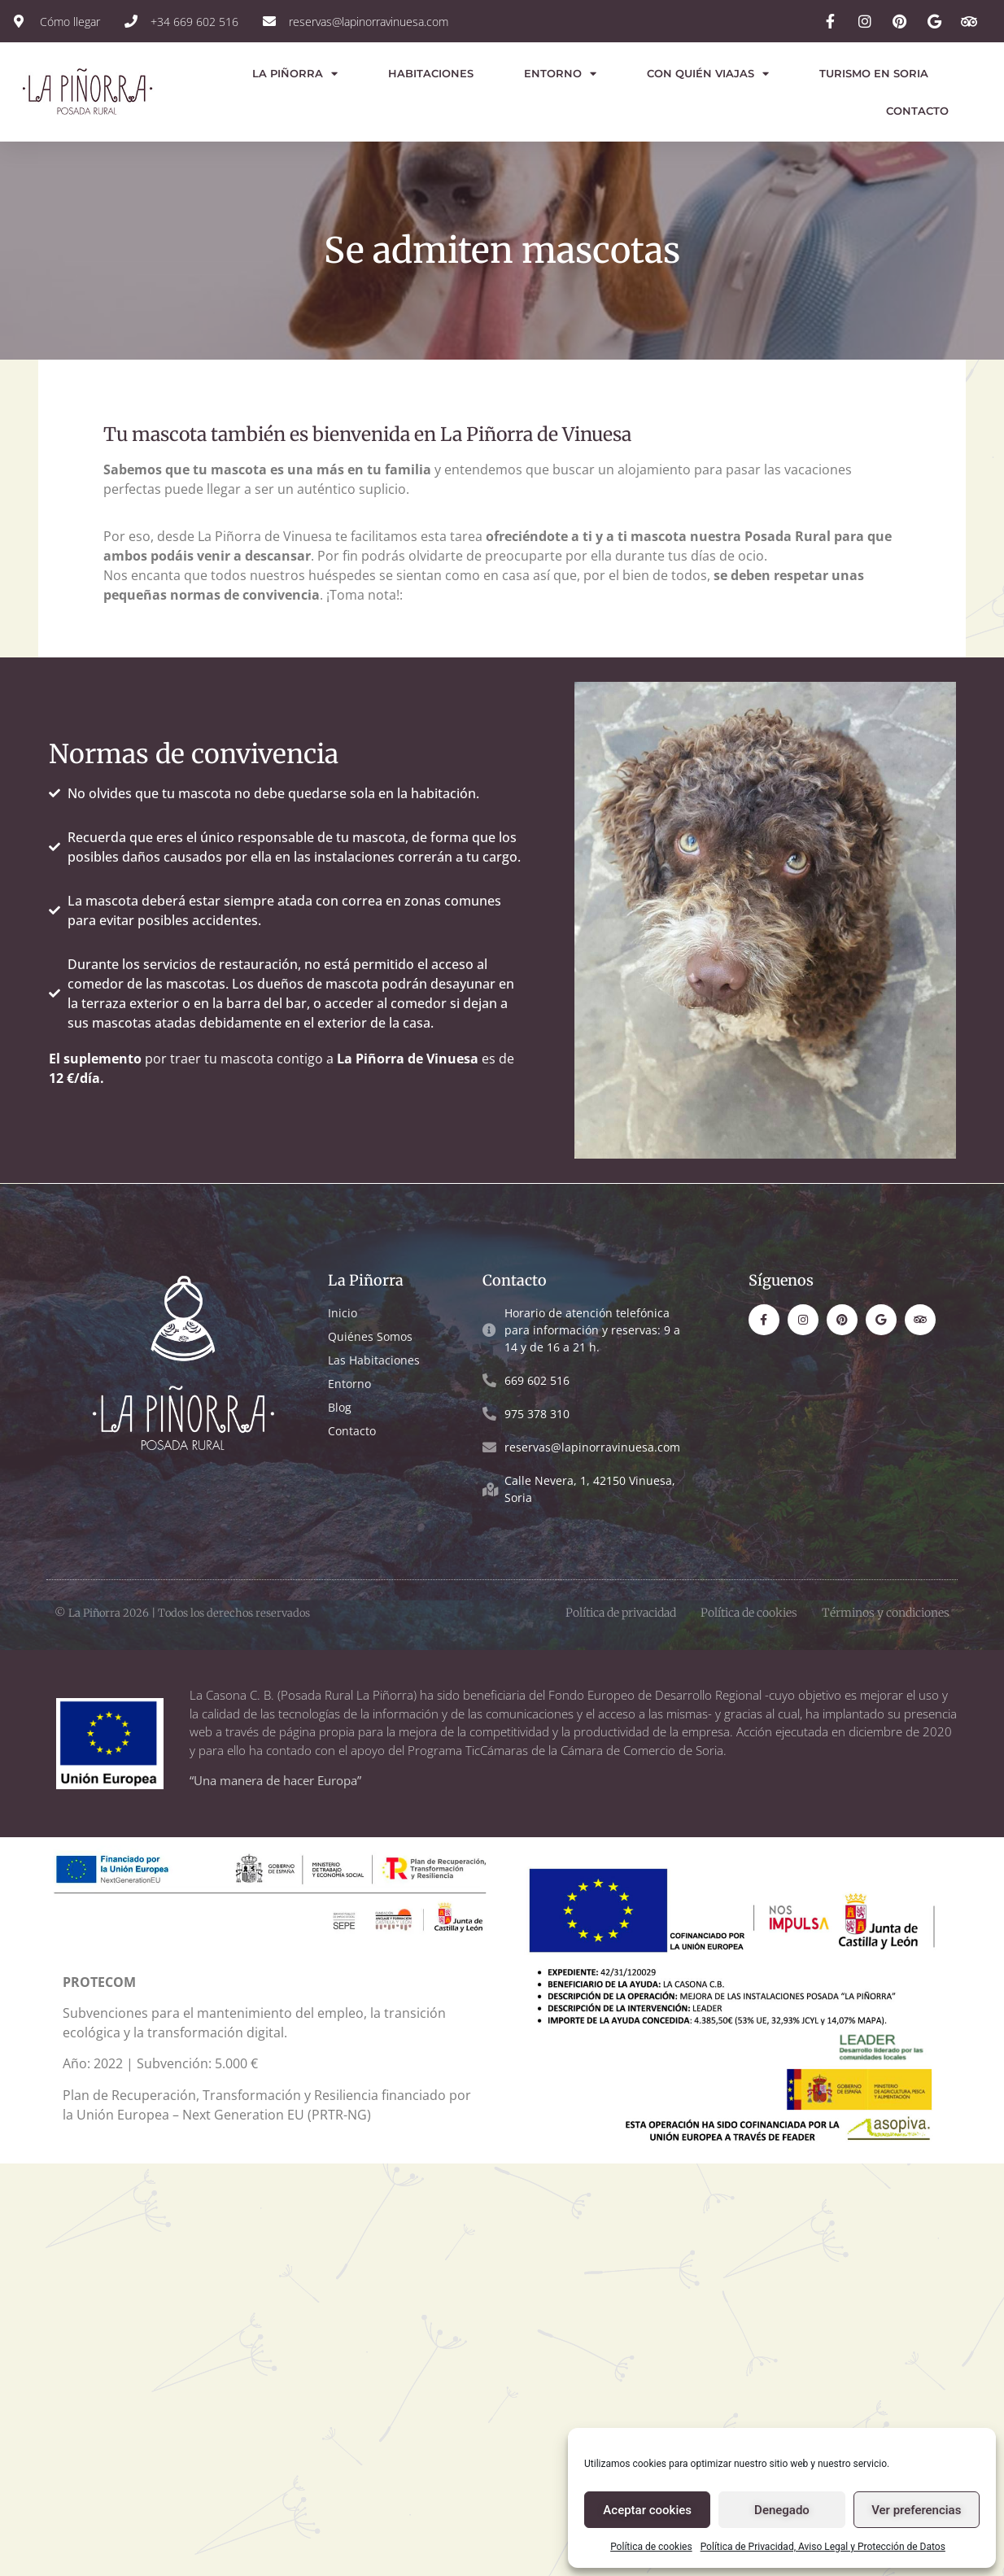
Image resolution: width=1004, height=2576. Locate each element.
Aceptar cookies (647, 2510)
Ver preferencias (916, 2510)
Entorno (560, 73)
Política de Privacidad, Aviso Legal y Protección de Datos (823, 2546)
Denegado (782, 2510)
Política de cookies (651, 2546)
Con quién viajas (708, 73)
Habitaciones (431, 73)
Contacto (917, 110)
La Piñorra (295, 73)
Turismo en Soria (873, 73)
